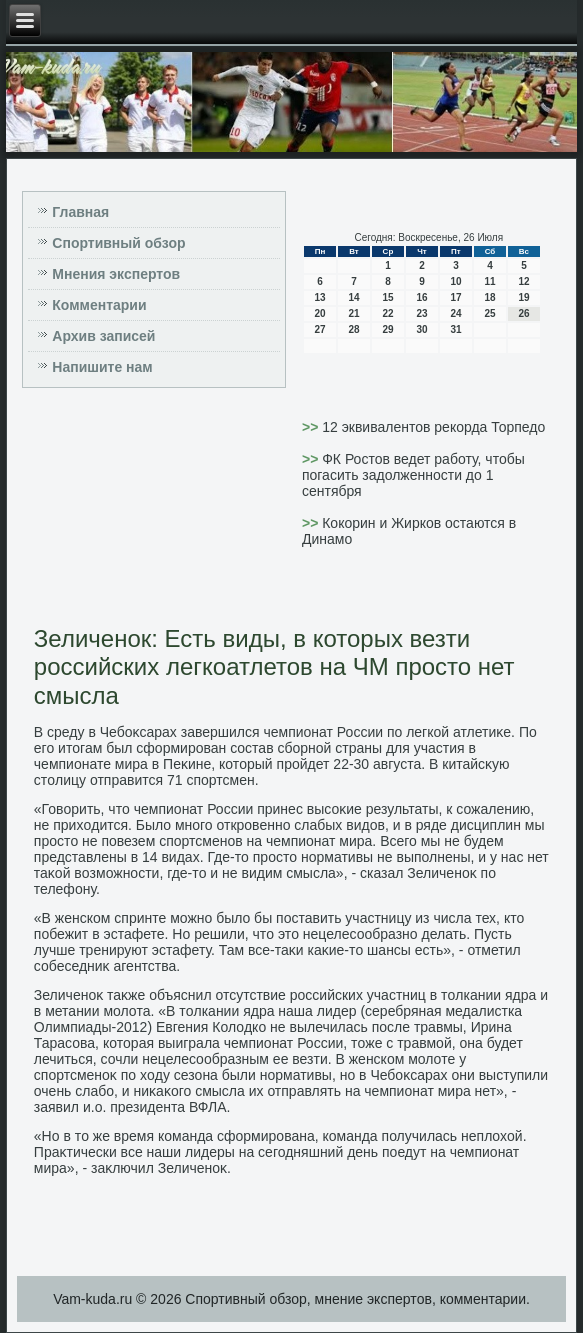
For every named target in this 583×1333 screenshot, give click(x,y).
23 (421, 313)
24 (455, 313)
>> (312, 427)
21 (353, 313)
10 (455, 281)
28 (353, 329)
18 (489, 297)
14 (353, 297)
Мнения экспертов (116, 274)
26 (523, 313)
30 (421, 329)
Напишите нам (102, 367)
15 (387, 297)
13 (319, 297)
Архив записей (103, 336)
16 (421, 297)
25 (489, 313)
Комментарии (99, 305)
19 (523, 297)
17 (455, 297)
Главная (80, 212)
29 (387, 329)
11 (489, 281)
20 (319, 313)
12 (523, 281)
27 (319, 329)
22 (387, 313)
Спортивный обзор (118, 243)
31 (455, 329)
